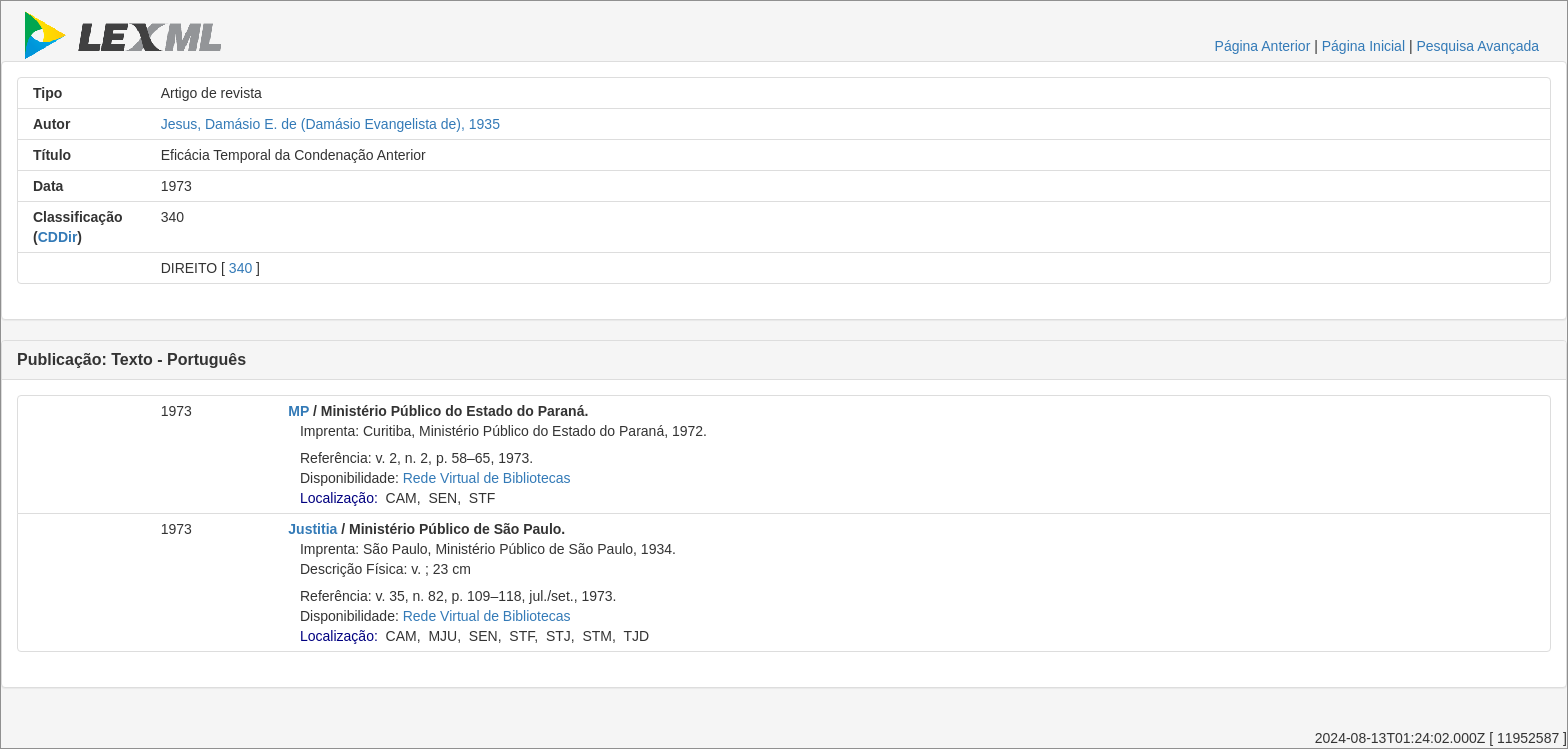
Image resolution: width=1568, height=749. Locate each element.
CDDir (58, 237)
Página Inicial (1363, 46)
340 (240, 268)
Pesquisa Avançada (1477, 46)
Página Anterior (1263, 46)
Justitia (312, 529)
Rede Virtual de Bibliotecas (487, 478)
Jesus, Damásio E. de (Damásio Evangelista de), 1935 (330, 124)
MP (298, 411)
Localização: (339, 498)
